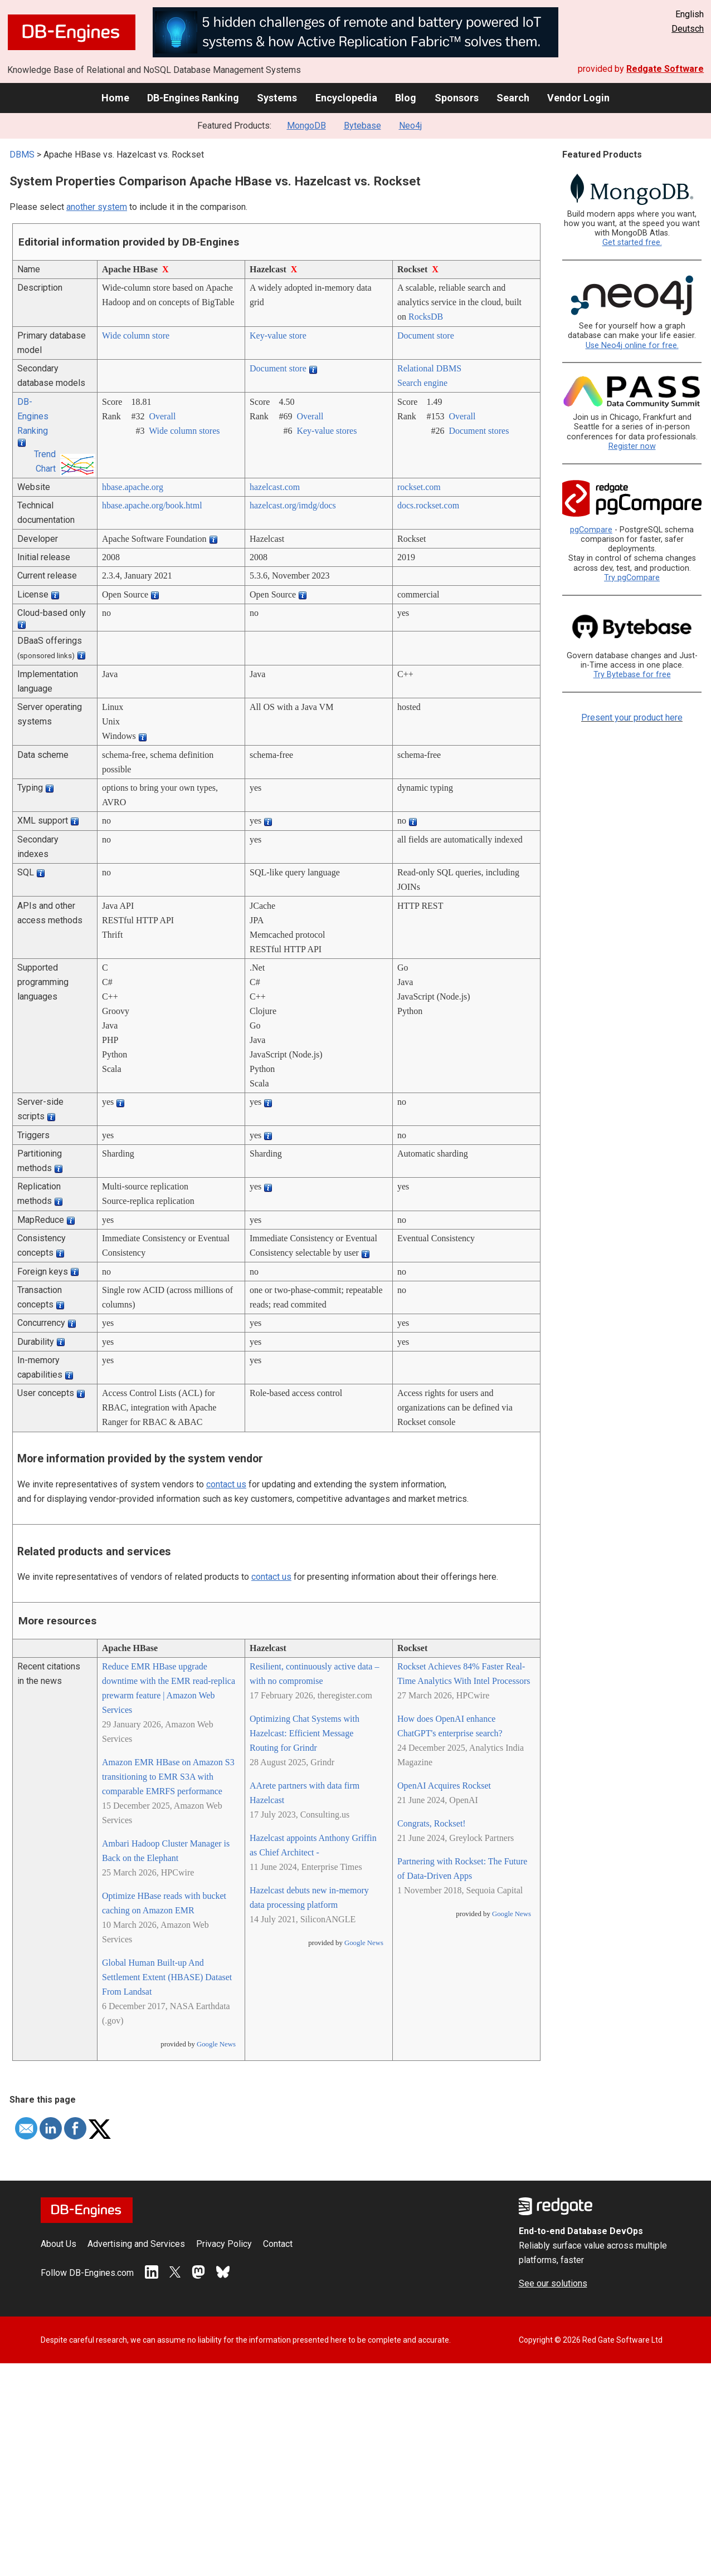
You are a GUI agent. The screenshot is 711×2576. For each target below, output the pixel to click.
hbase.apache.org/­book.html (152, 505)
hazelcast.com (275, 487)
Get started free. (632, 242)
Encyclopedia (346, 98)
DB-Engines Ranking (193, 98)
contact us (226, 1484)
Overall (162, 416)
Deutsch (687, 28)
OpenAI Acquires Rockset (444, 1785)
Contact (278, 2244)
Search (512, 98)
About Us (58, 2244)
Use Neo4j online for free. (632, 345)
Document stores (479, 430)
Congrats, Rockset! (431, 1823)
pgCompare (591, 530)
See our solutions (553, 2283)
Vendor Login (578, 98)
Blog (405, 98)
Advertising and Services (136, 2244)
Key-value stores (326, 430)
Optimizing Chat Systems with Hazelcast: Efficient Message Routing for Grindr (304, 1733)
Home (115, 98)
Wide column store (135, 335)
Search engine (422, 383)
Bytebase (362, 125)
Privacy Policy (224, 2244)
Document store (425, 335)
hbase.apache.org (132, 487)
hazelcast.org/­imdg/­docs (293, 505)
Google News (216, 2044)
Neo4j (410, 125)
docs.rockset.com (428, 505)
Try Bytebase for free (632, 674)
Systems (277, 98)
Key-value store (278, 335)
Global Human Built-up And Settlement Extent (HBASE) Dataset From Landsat (167, 1977)
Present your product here (632, 717)
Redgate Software (665, 68)
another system (96, 207)
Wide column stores (184, 430)
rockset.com (419, 487)
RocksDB (425, 316)
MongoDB (306, 125)
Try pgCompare (632, 577)
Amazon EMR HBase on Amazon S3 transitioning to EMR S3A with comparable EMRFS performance (168, 1776)
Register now (632, 446)
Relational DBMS (429, 368)
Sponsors (457, 98)
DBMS (22, 154)
